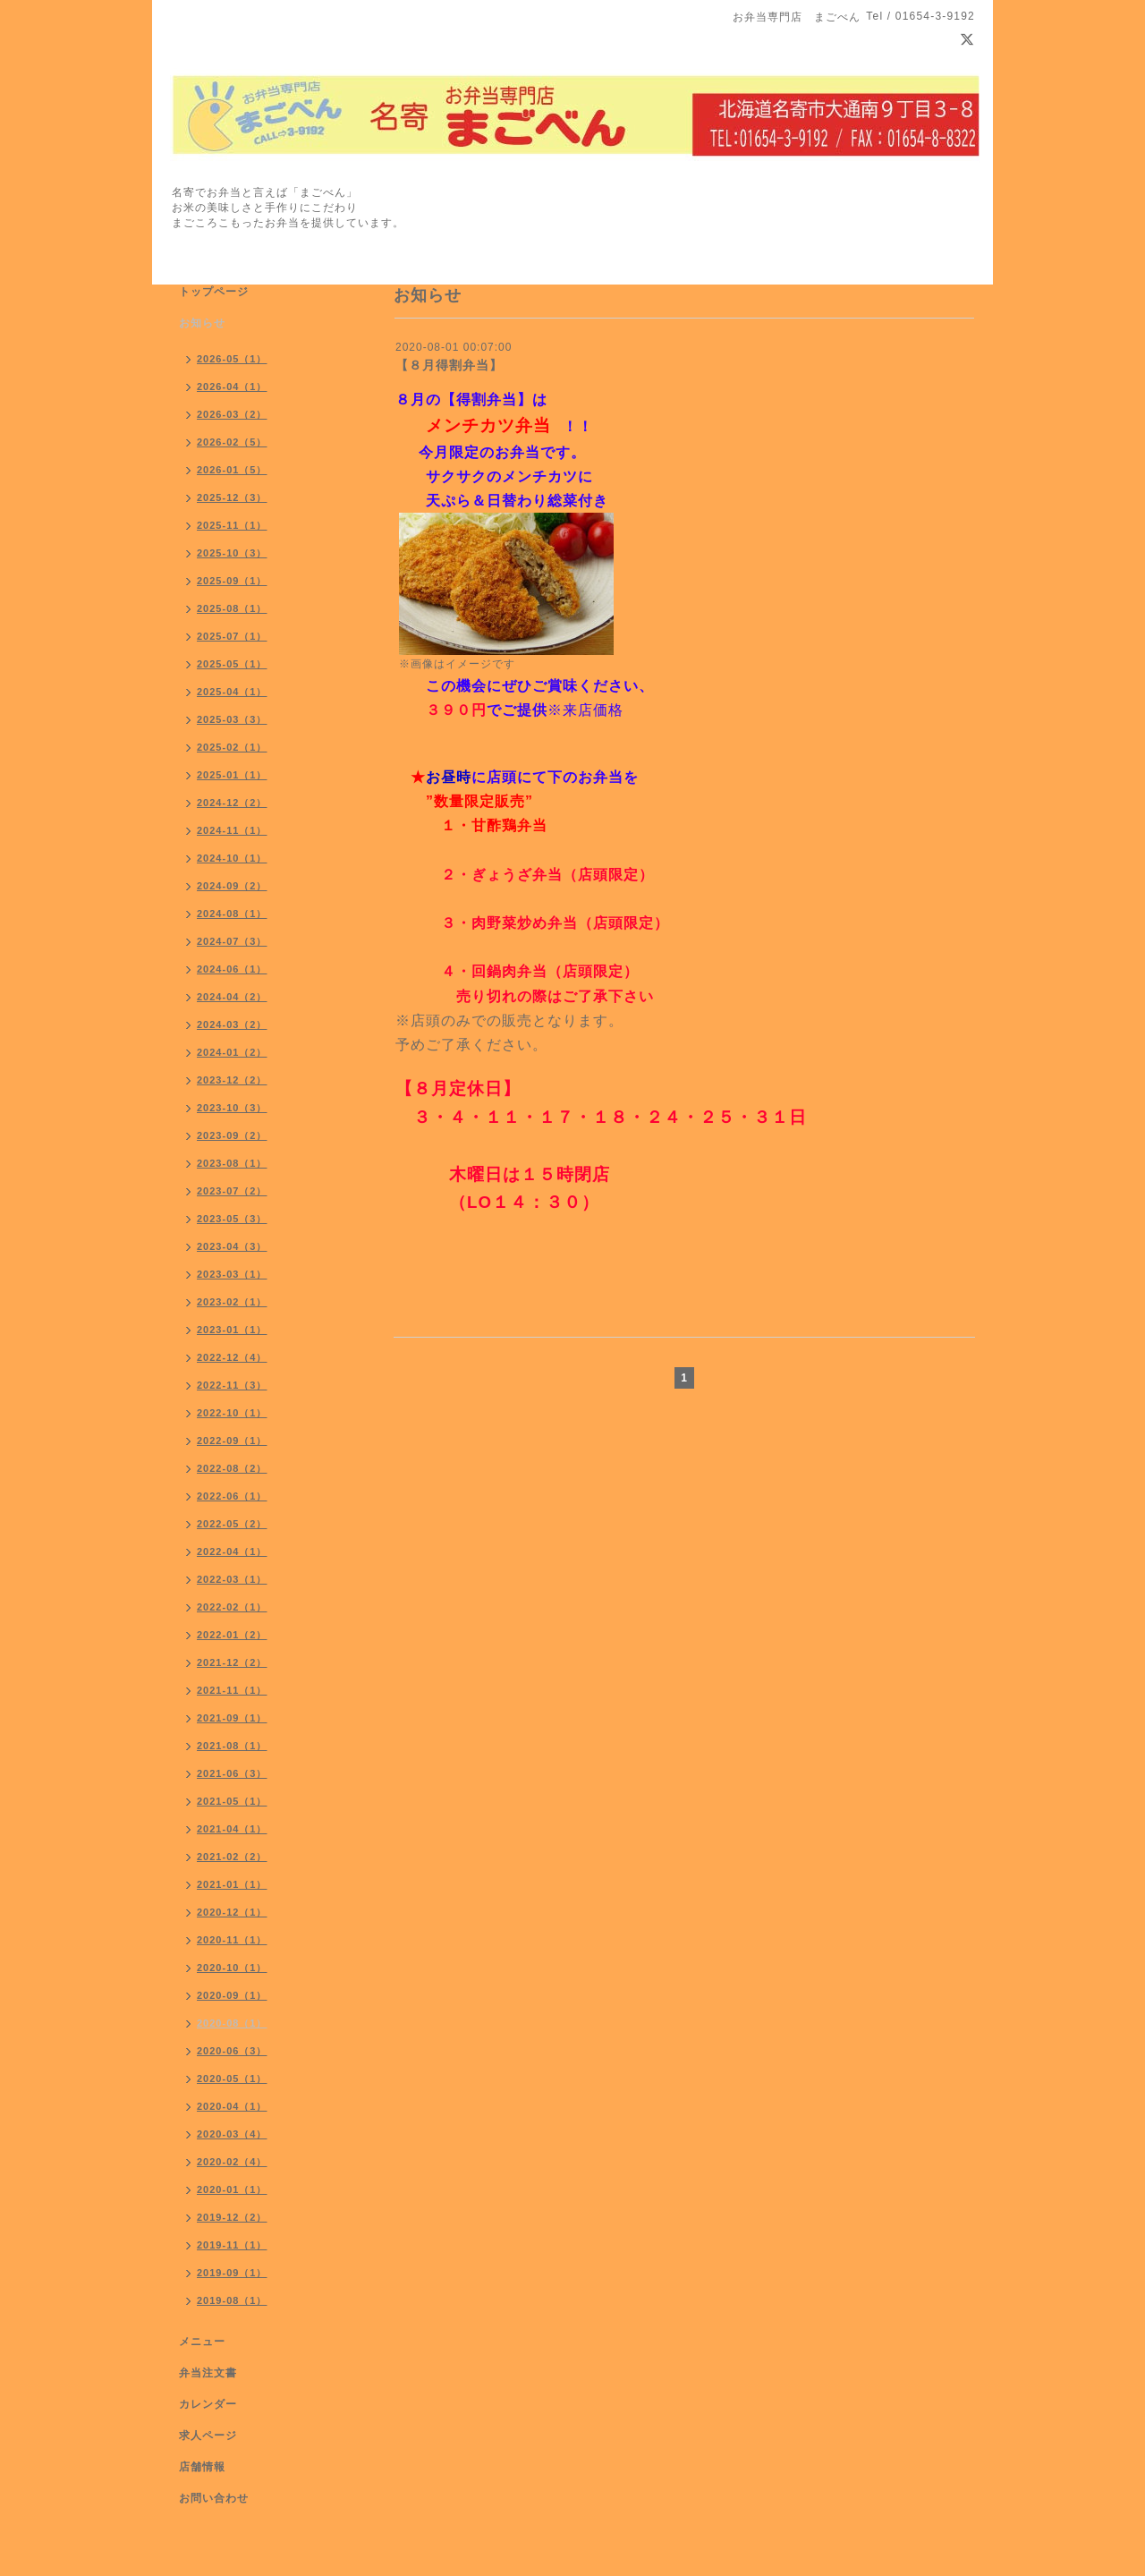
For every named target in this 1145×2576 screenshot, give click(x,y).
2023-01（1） (232, 1329)
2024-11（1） (232, 830)
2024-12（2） (232, 802)
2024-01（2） (232, 1052)
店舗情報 (202, 2467)
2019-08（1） (232, 2300)
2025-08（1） (232, 608)
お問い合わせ (214, 2498)
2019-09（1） (232, 2272)
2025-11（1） (232, 525)
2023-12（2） (232, 1080)
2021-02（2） (232, 1856)
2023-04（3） (232, 1246)
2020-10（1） (232, 1967)
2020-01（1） (232, 2189)
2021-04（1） (232, 1829)
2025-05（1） (232, 664)
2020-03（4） (232, 2134)
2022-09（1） (232, 1440)
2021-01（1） (232, 1884)
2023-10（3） (232, 1107)
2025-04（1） (232, 691)
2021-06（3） (232, 1773)
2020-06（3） (232, 2050)
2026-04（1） (232, 386)
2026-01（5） (232, 469)
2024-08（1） (232, 913)
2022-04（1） (232, 1551)
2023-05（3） (232, 1218)
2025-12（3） (232, 497)
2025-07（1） (232, 636)
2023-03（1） (232, 1274)
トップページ (214, 291)
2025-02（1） (232, 747)
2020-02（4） (232, 2161)
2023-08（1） (232, 1163)
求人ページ (208, 2435)
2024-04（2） (232, 996)
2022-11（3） (232, 1385)
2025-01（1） (232, 774)
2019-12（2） (232, 2217)
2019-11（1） (232, 2245)
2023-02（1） (232, 1302)
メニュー (202, 2341)
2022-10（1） (232, 1412)
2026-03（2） (232, 414)
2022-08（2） (232, 1468)
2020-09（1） (232, 1995)
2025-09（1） (232, 580)
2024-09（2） (232, 885)
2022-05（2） (232, 1523)
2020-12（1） (232, 1912)
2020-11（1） (232, 1939)
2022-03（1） (232, 1579)
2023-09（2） (232, 1135)
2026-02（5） (232, 442)
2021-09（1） (232, 1718)
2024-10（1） (232, 858)
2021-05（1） (232, 1801)
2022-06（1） (232, 1496)
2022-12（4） (232, 1357)
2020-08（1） (232, 2023)
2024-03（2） (232, 1024)
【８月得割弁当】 (449, 365)
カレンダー (208, 2404)
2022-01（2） (232, 1634)
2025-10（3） (232, 553)
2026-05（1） (232, 358)
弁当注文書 (208, 2373)
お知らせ (202, 323)
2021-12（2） (232, 1662)
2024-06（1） (232, 969)
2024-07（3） (232, 941)
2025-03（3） (232, 719)
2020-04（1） (232, 2106)
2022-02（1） (232, 1607)
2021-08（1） (232, 1745)
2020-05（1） (232, 2078)
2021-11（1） (232, 1690)
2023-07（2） (232, 1191)
